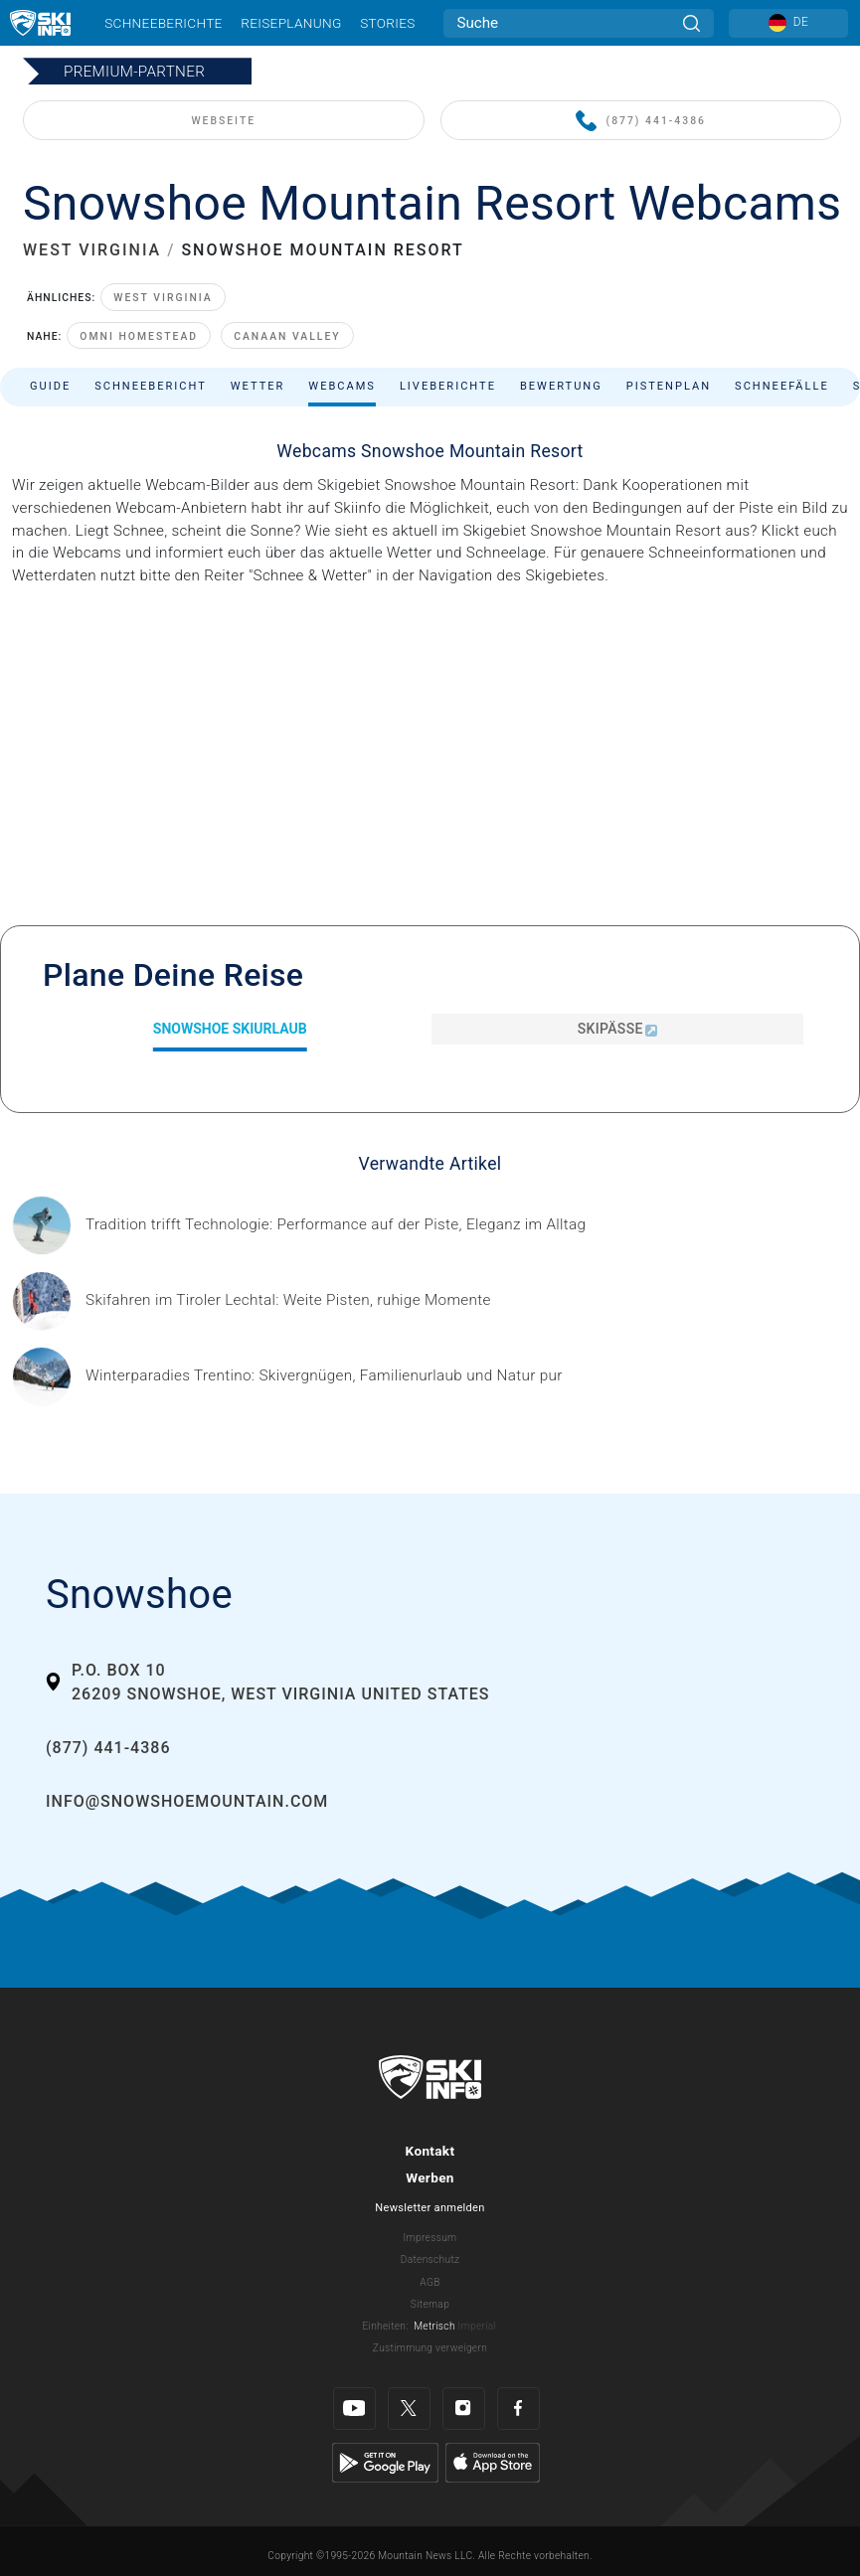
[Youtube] (354, 2408)
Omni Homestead (139, 336)
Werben (430, 2177)
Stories (387, 23)
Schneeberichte (163, 23)
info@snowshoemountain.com (187, 1801)
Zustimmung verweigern (430, 2347)
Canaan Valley (287, 336)
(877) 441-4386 (641, 121)
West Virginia (163, 297)
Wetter (258, 386)
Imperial (477, 2326)
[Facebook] (518, 2408)
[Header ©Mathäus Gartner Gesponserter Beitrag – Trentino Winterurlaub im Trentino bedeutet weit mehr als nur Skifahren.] (324, 1376)
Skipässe (617, 1029)
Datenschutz (430, 2259)
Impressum (430, 2237)
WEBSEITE (223, 120)
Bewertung (561, 386)
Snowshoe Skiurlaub (230, 1029)
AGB (429, 2282)
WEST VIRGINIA (92, 250)
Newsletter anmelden (429, 2207)
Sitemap (430, 2304)
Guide (50, 386)
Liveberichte (448, 386)
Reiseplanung (291, 23)
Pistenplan (668, 386)
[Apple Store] (492, 2462)
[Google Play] (385, 2462)
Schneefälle (782, 386)
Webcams (342, 386)
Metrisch (434, 2326)
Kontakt (430, 2151)
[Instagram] (463, 2408)
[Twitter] (409, 2408)
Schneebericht (150, 386)
